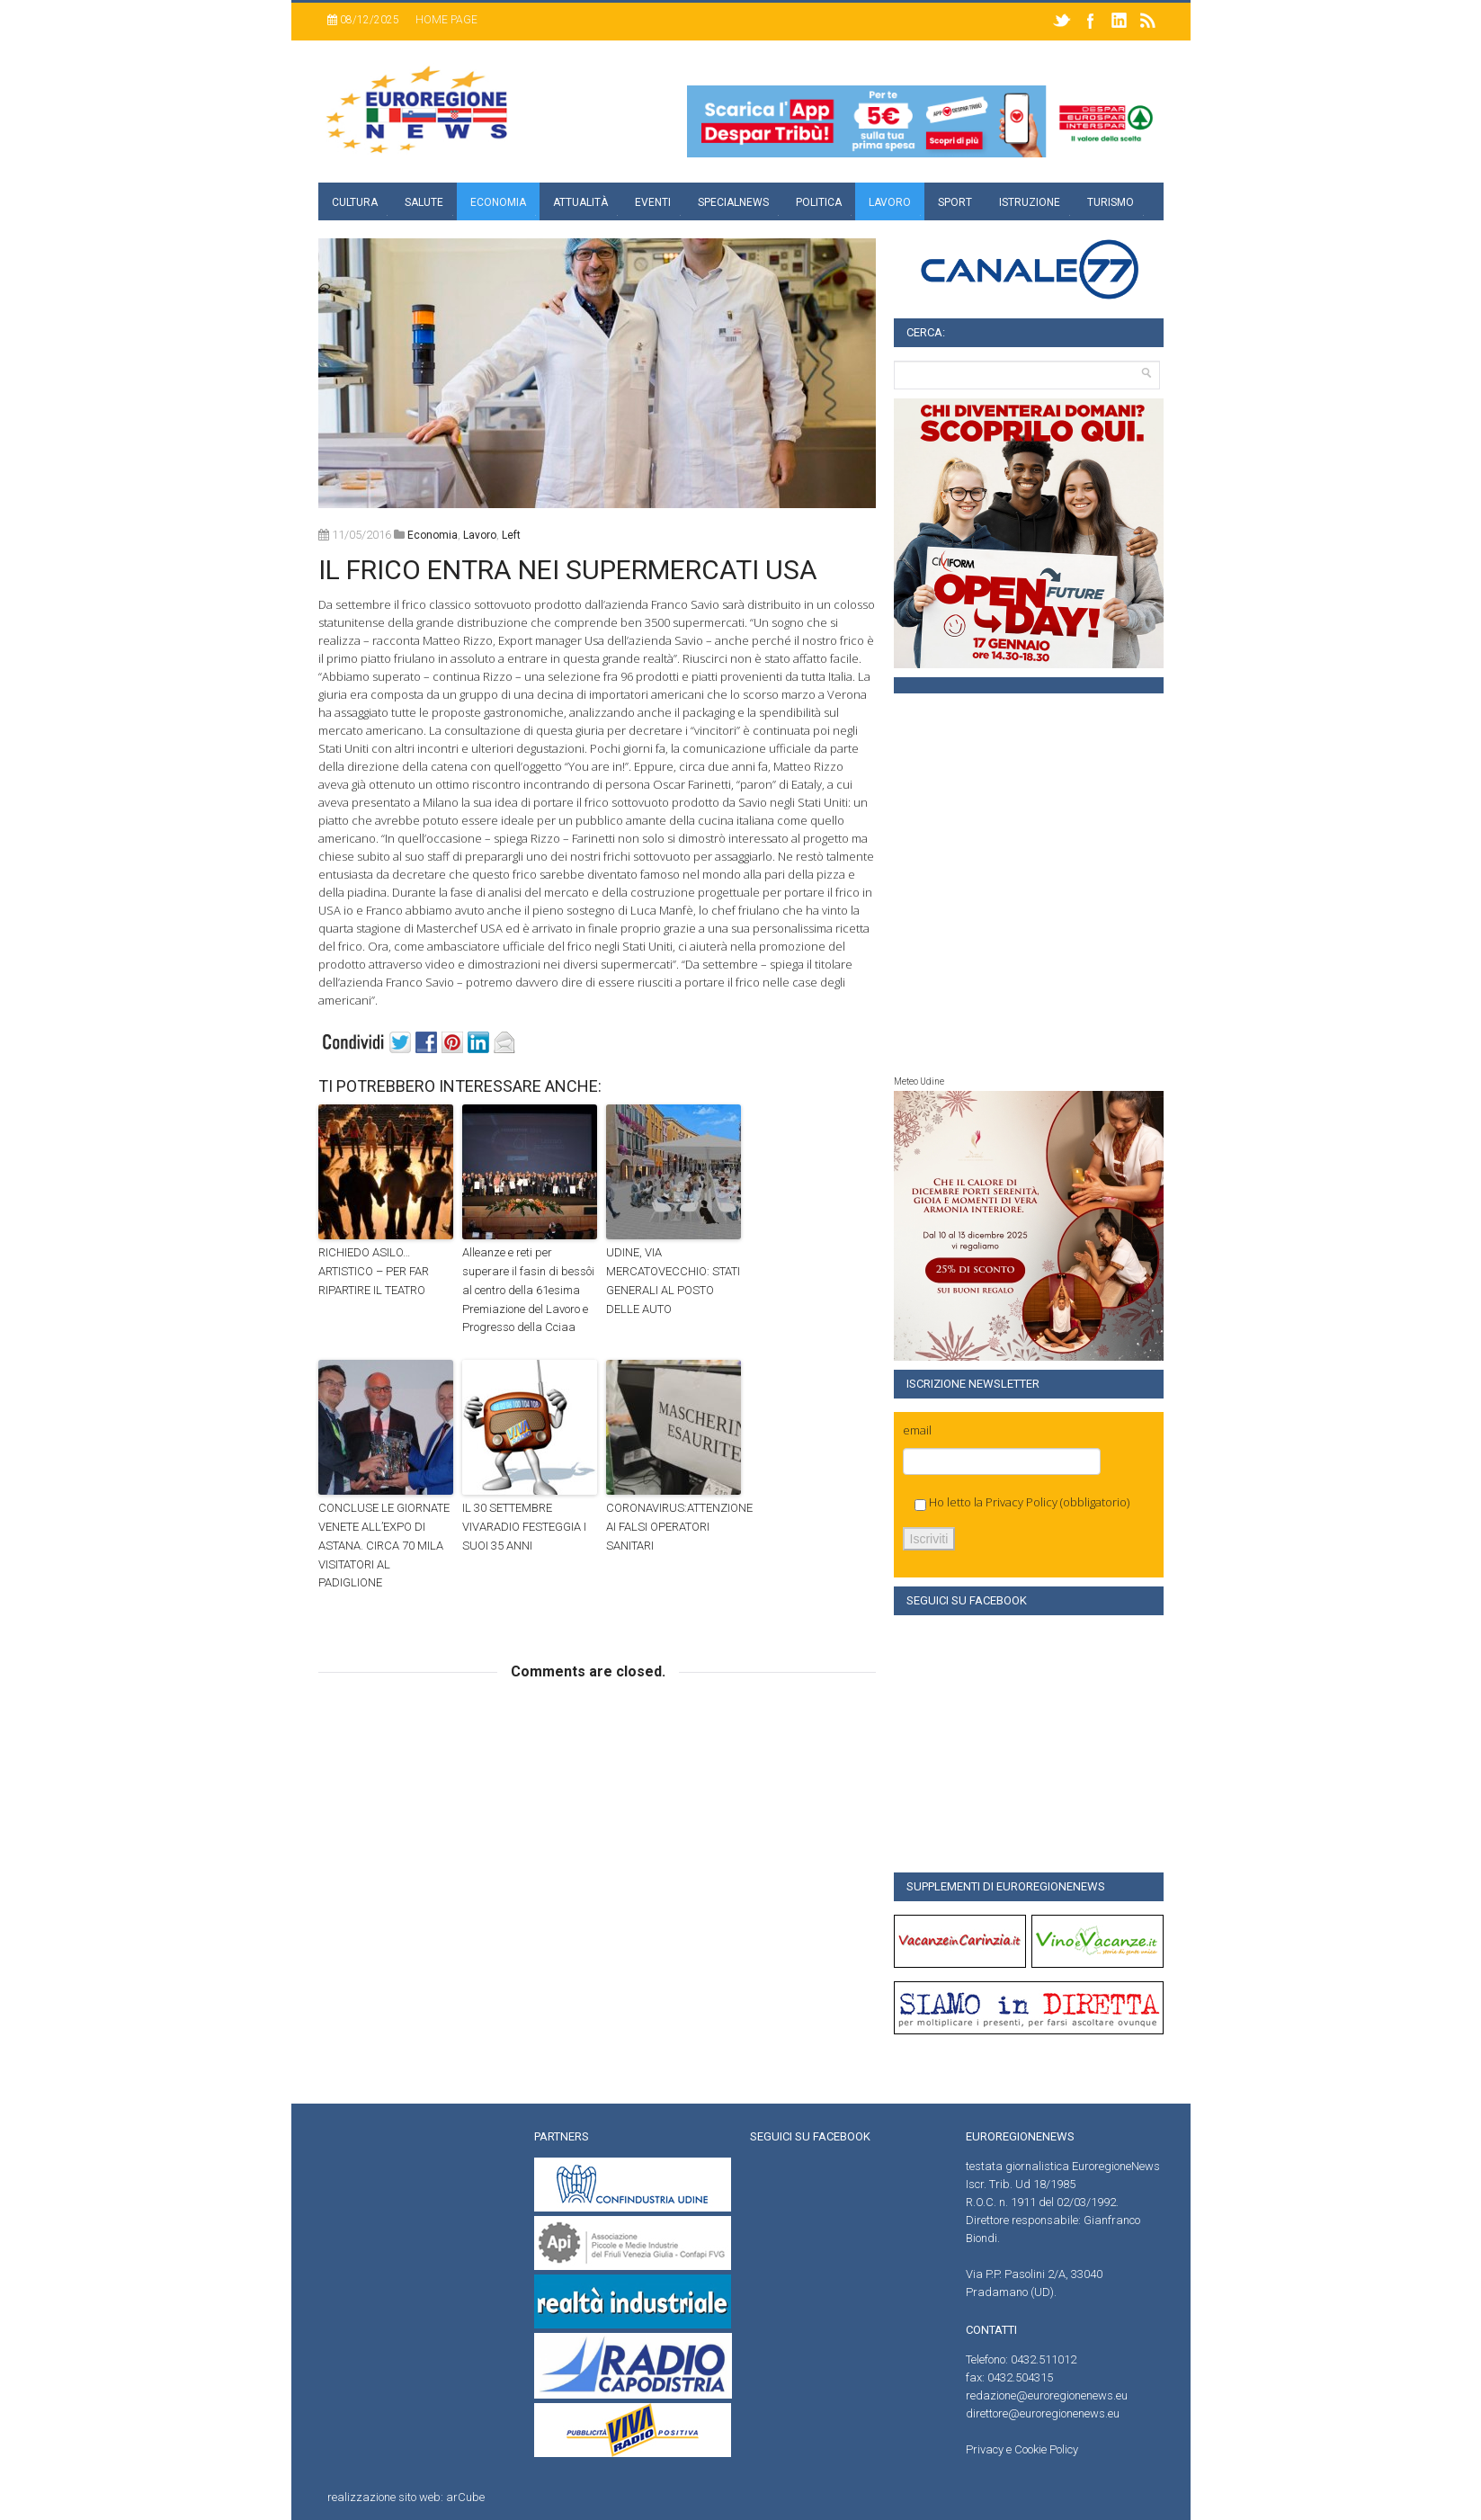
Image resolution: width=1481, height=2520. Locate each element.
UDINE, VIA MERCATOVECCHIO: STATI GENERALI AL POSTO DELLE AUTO (673, 1280)
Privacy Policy (1021, 1502)
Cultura (355, 202)
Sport (955, 202)
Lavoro (890, 202)
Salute (424, 202)
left (511, 535)
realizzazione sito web (384, 2497)
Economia (498, 202)
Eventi (653, 202)
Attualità (580, 202)
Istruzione (1029, 202)
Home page (446, 19)
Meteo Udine (919, 1081)
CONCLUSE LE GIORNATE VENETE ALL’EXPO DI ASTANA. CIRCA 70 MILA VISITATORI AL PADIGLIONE (384, 1545)
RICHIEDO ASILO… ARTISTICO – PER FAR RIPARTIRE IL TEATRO (373, 1271)
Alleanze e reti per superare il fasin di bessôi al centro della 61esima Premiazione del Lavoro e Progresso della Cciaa (528, 1290)
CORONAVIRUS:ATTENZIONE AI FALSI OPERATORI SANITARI (673, 1526)
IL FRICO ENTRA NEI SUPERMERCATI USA (567, 569)
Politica (819, 202)
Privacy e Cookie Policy (1022, 2449)
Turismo (1110, 202)
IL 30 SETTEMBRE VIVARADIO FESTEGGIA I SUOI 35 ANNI (524, 1526)
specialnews (733, 202)
